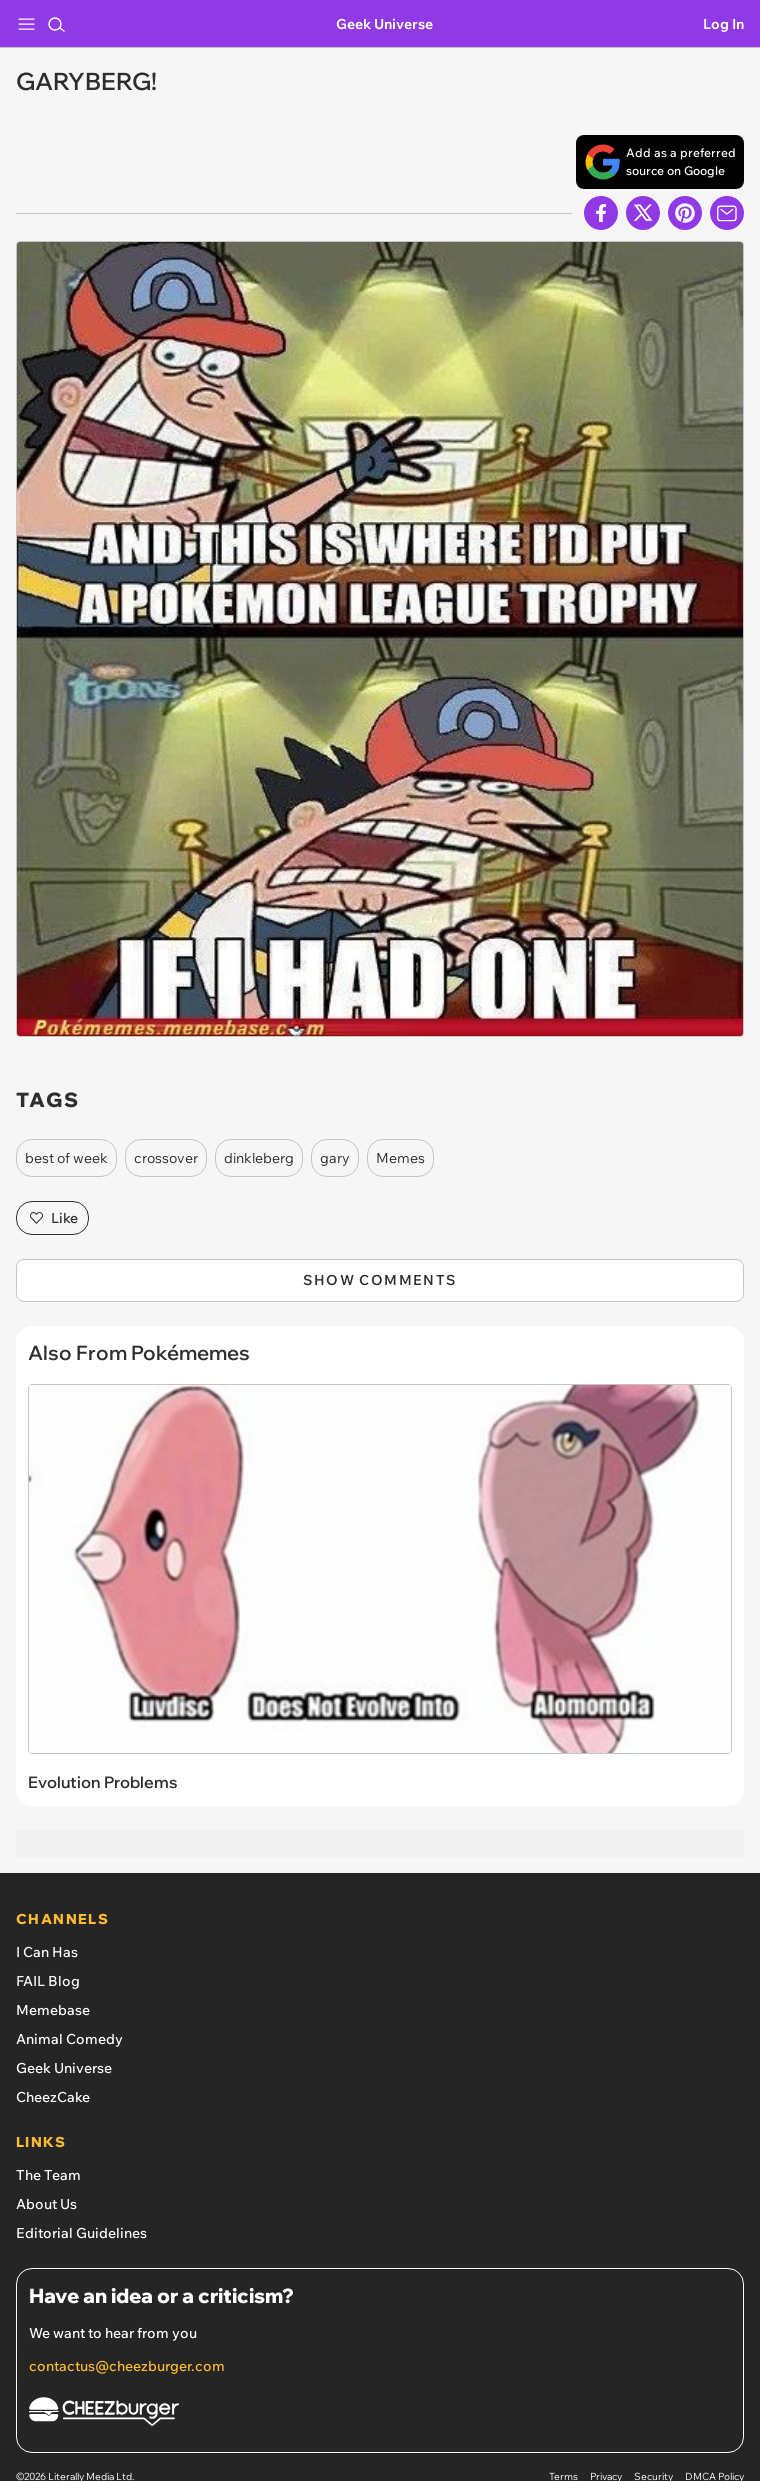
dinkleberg (259, 1158)
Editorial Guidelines (81, 2233)
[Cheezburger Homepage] (380, 2414)
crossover (166, 1158)
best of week (66, 1158)
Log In (723, 24)
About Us (46, 2204)
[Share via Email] (727, 213)
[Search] (56, 24)
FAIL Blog (48, 1981)
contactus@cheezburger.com (127, 2366)
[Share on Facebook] (601, 213)
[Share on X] (643, 213)
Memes (400, 1158)
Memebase (53, 2010)
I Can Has (47, 1952)
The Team (48, 2175)
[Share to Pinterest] (685, 213)
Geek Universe (384, 24)
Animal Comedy (69, 2039)
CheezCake (53, 2097)
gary (335, 1158)
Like (52, 1218)
